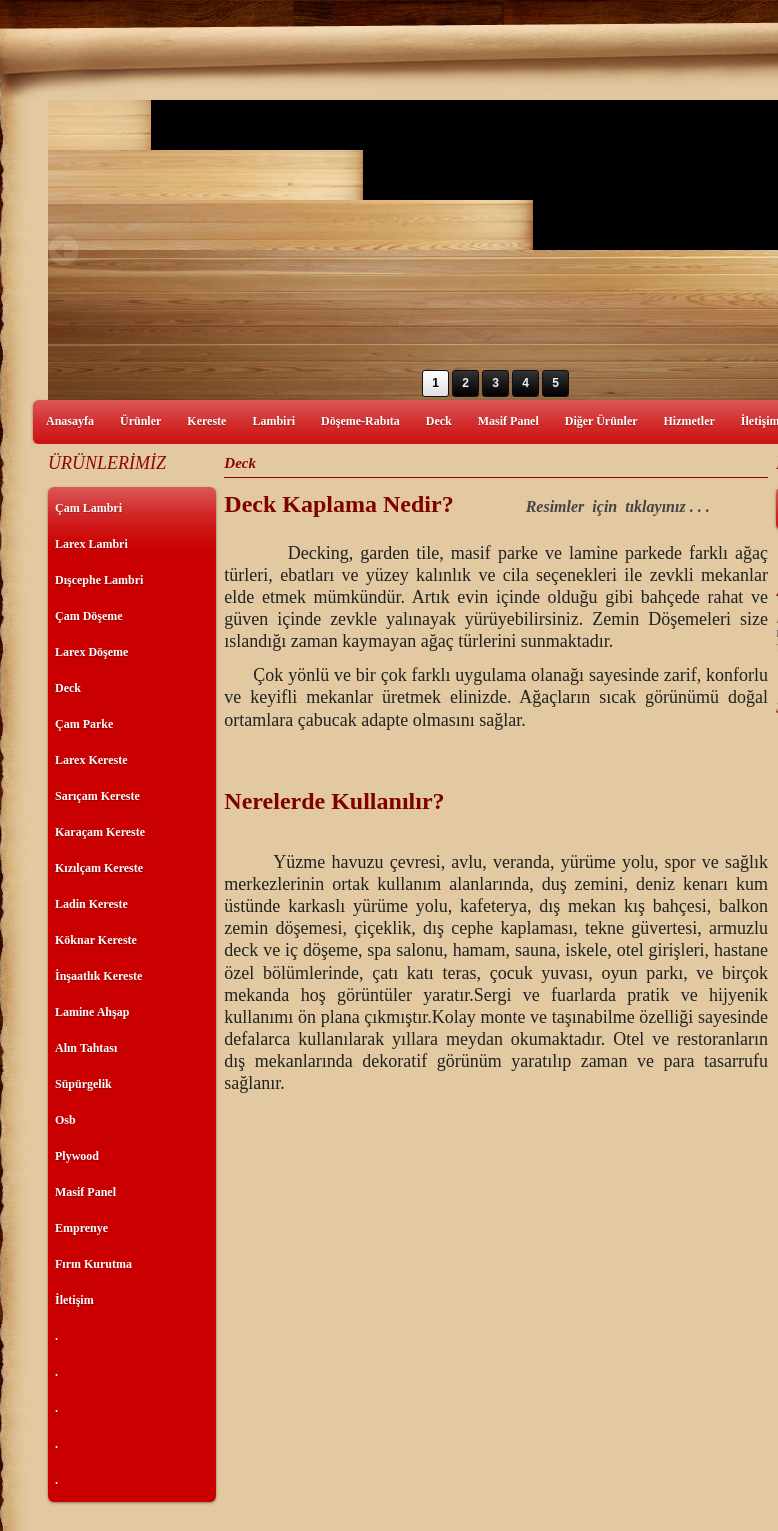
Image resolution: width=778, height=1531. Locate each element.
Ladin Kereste (91, 904)
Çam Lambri (88, 508)
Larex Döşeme (91, 652)
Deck (439, 421)
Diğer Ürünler (601, 421)
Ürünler (140, 421)
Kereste (206, 421)
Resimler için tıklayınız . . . (618, 506)
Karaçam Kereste (100, 832)
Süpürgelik (83, 1084)
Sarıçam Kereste (97, 796)
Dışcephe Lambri (99, 580)
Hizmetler (689, 421)
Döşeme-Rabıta (360, 421)
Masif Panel (508, 421)
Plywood (77, 1156)
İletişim (74, 1300)
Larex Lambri (91, 544)
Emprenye (81, 1228)
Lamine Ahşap (92, 1012)
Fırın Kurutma (93, 1264)
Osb (65, 1120)
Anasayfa (70, 421)
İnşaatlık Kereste (98, 976)
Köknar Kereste (96, 940)
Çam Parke (84, 724)
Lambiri (273, 421)
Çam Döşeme (89, 616)
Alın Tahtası (86, 1048)
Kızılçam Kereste (99, 868)
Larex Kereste (91, 760)
